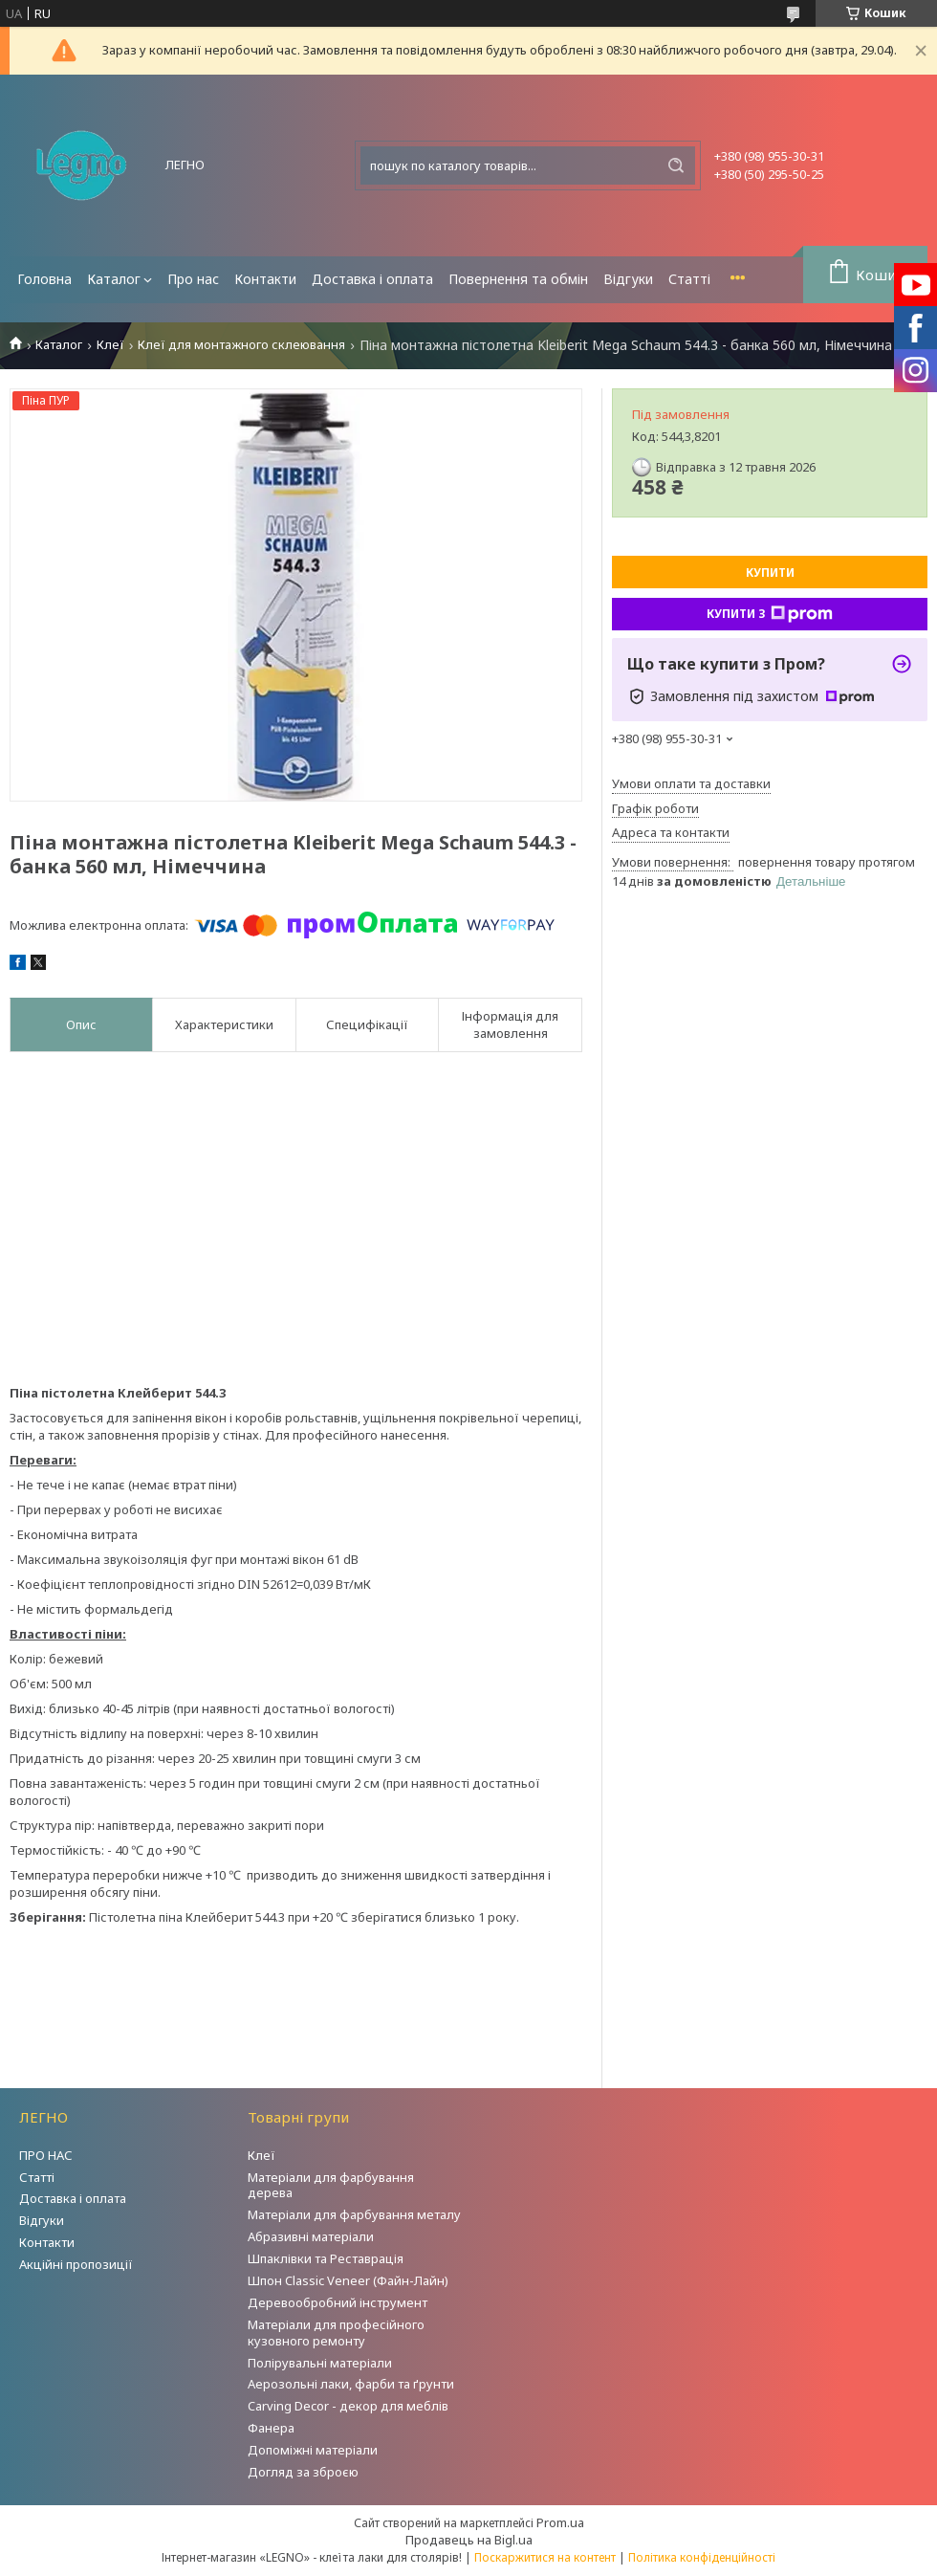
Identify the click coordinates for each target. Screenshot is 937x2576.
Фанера (271, 2427)
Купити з (770, 614)
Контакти (265, 279)
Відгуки (628, 279)
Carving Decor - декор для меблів (348, 2405)
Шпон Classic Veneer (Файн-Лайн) (348, 2280)
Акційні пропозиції (76, 2264)
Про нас (193, 279)
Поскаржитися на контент (545, 2557)
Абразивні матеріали (311, 2236)
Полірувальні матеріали (320, 2362)
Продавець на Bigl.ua (469, 2539)
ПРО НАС (46, 2155)
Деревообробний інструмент (337, 2302)
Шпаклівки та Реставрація (325, 2258)
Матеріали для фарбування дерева (331, 2185)
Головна (44, 279)
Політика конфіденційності (701, 2557)
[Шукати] (676, 165)
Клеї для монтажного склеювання (241, 345)
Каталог (114, 279)
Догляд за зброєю (303, 2471)
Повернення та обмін (518, 279)
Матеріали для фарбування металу (354, 2214)
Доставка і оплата (372, 279)
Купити (770, 572)
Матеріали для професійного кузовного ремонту (336, 2332)
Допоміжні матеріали (313, 2449)
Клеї (110, 345)
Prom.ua (560, 2522)
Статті (689, 279)
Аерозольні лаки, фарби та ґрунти (351, 2383)
